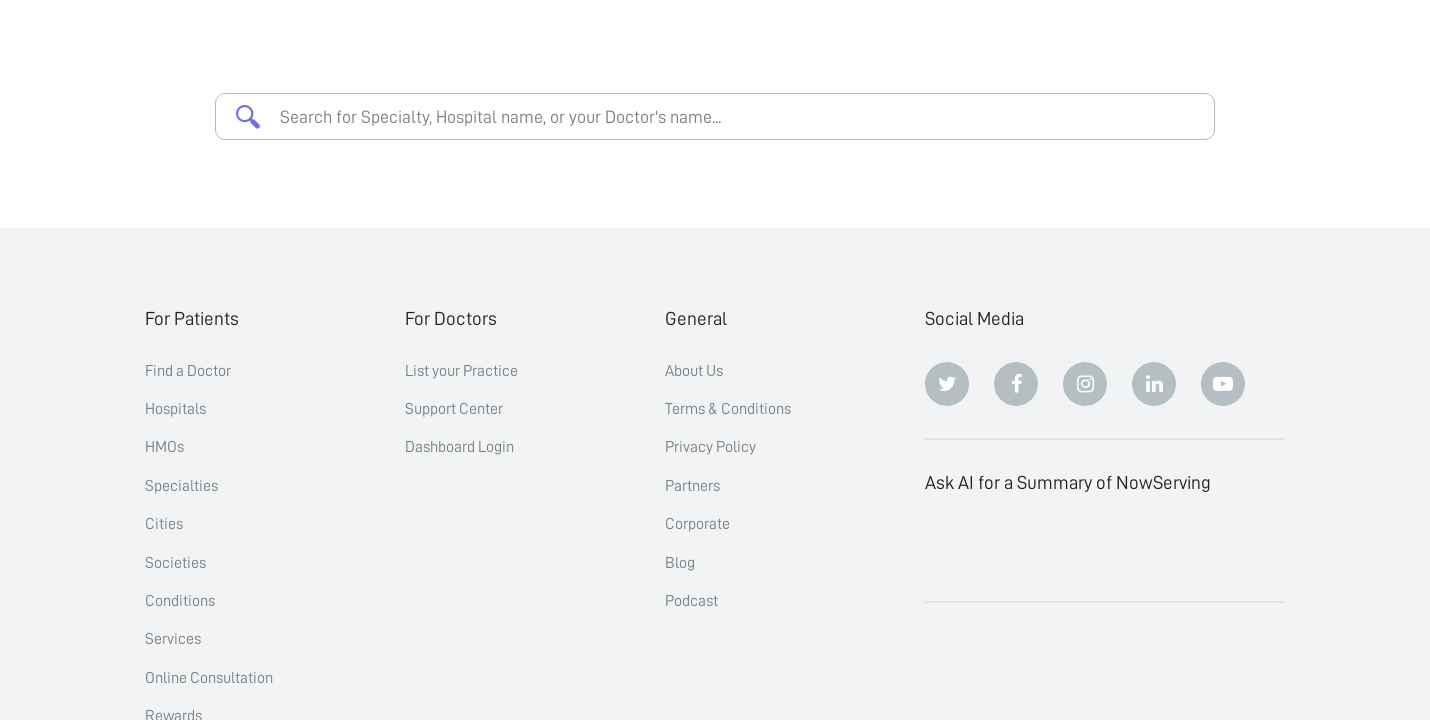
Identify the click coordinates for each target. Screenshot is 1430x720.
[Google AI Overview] (1154, 547)
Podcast (691, 601)
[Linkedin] (1154, 384)
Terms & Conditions (728, 409)
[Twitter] (947, 384)
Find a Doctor (188, 371)
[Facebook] (1016, 384)
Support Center (454, 409)
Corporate (697, 524)
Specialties (181, 486)
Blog (680, 563)
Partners (692, 486)
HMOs (164, 447)
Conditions (180, 601)
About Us (694, 371)
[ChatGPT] (947, 547)
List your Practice (461, 371)
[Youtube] (1223, 384)
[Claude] (1016, 547)
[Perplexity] (1085, 547)
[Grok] (1223, 547)
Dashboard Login (459, 447)
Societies (175, 563)
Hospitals (175, 409)
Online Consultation (209, 678)
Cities (164, 524)
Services (173, 639)
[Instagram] (1085, 384)
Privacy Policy (710, 447)
